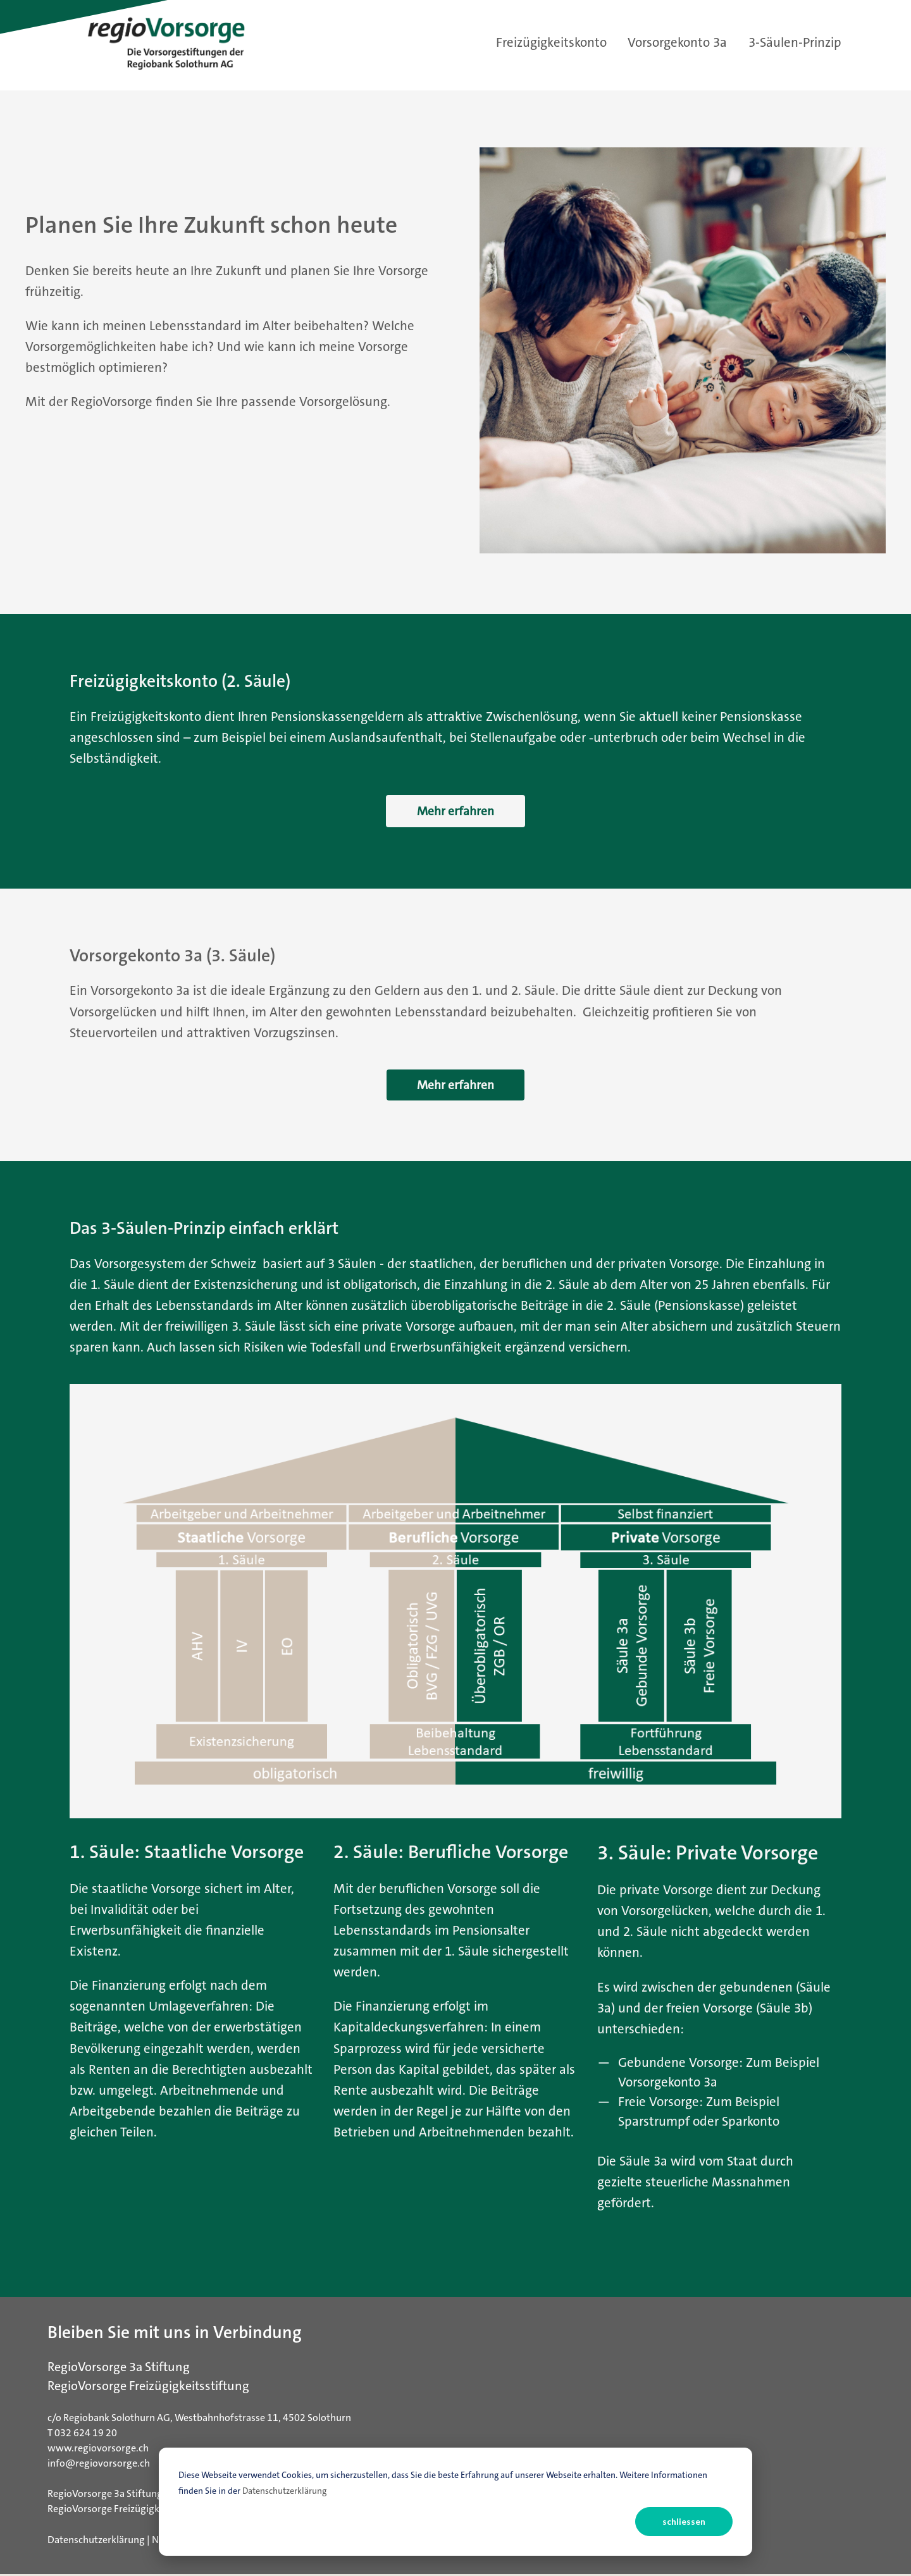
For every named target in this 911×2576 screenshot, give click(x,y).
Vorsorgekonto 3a (677, 42)
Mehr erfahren (455, 811)
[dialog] (455, 2502)
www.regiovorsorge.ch (98, 2449)
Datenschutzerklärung (284, 2490)
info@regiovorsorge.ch (98, 2465)
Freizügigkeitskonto (551, 42)
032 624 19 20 (85, 2434)
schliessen (683, 2521)
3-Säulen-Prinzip (794, 42)
